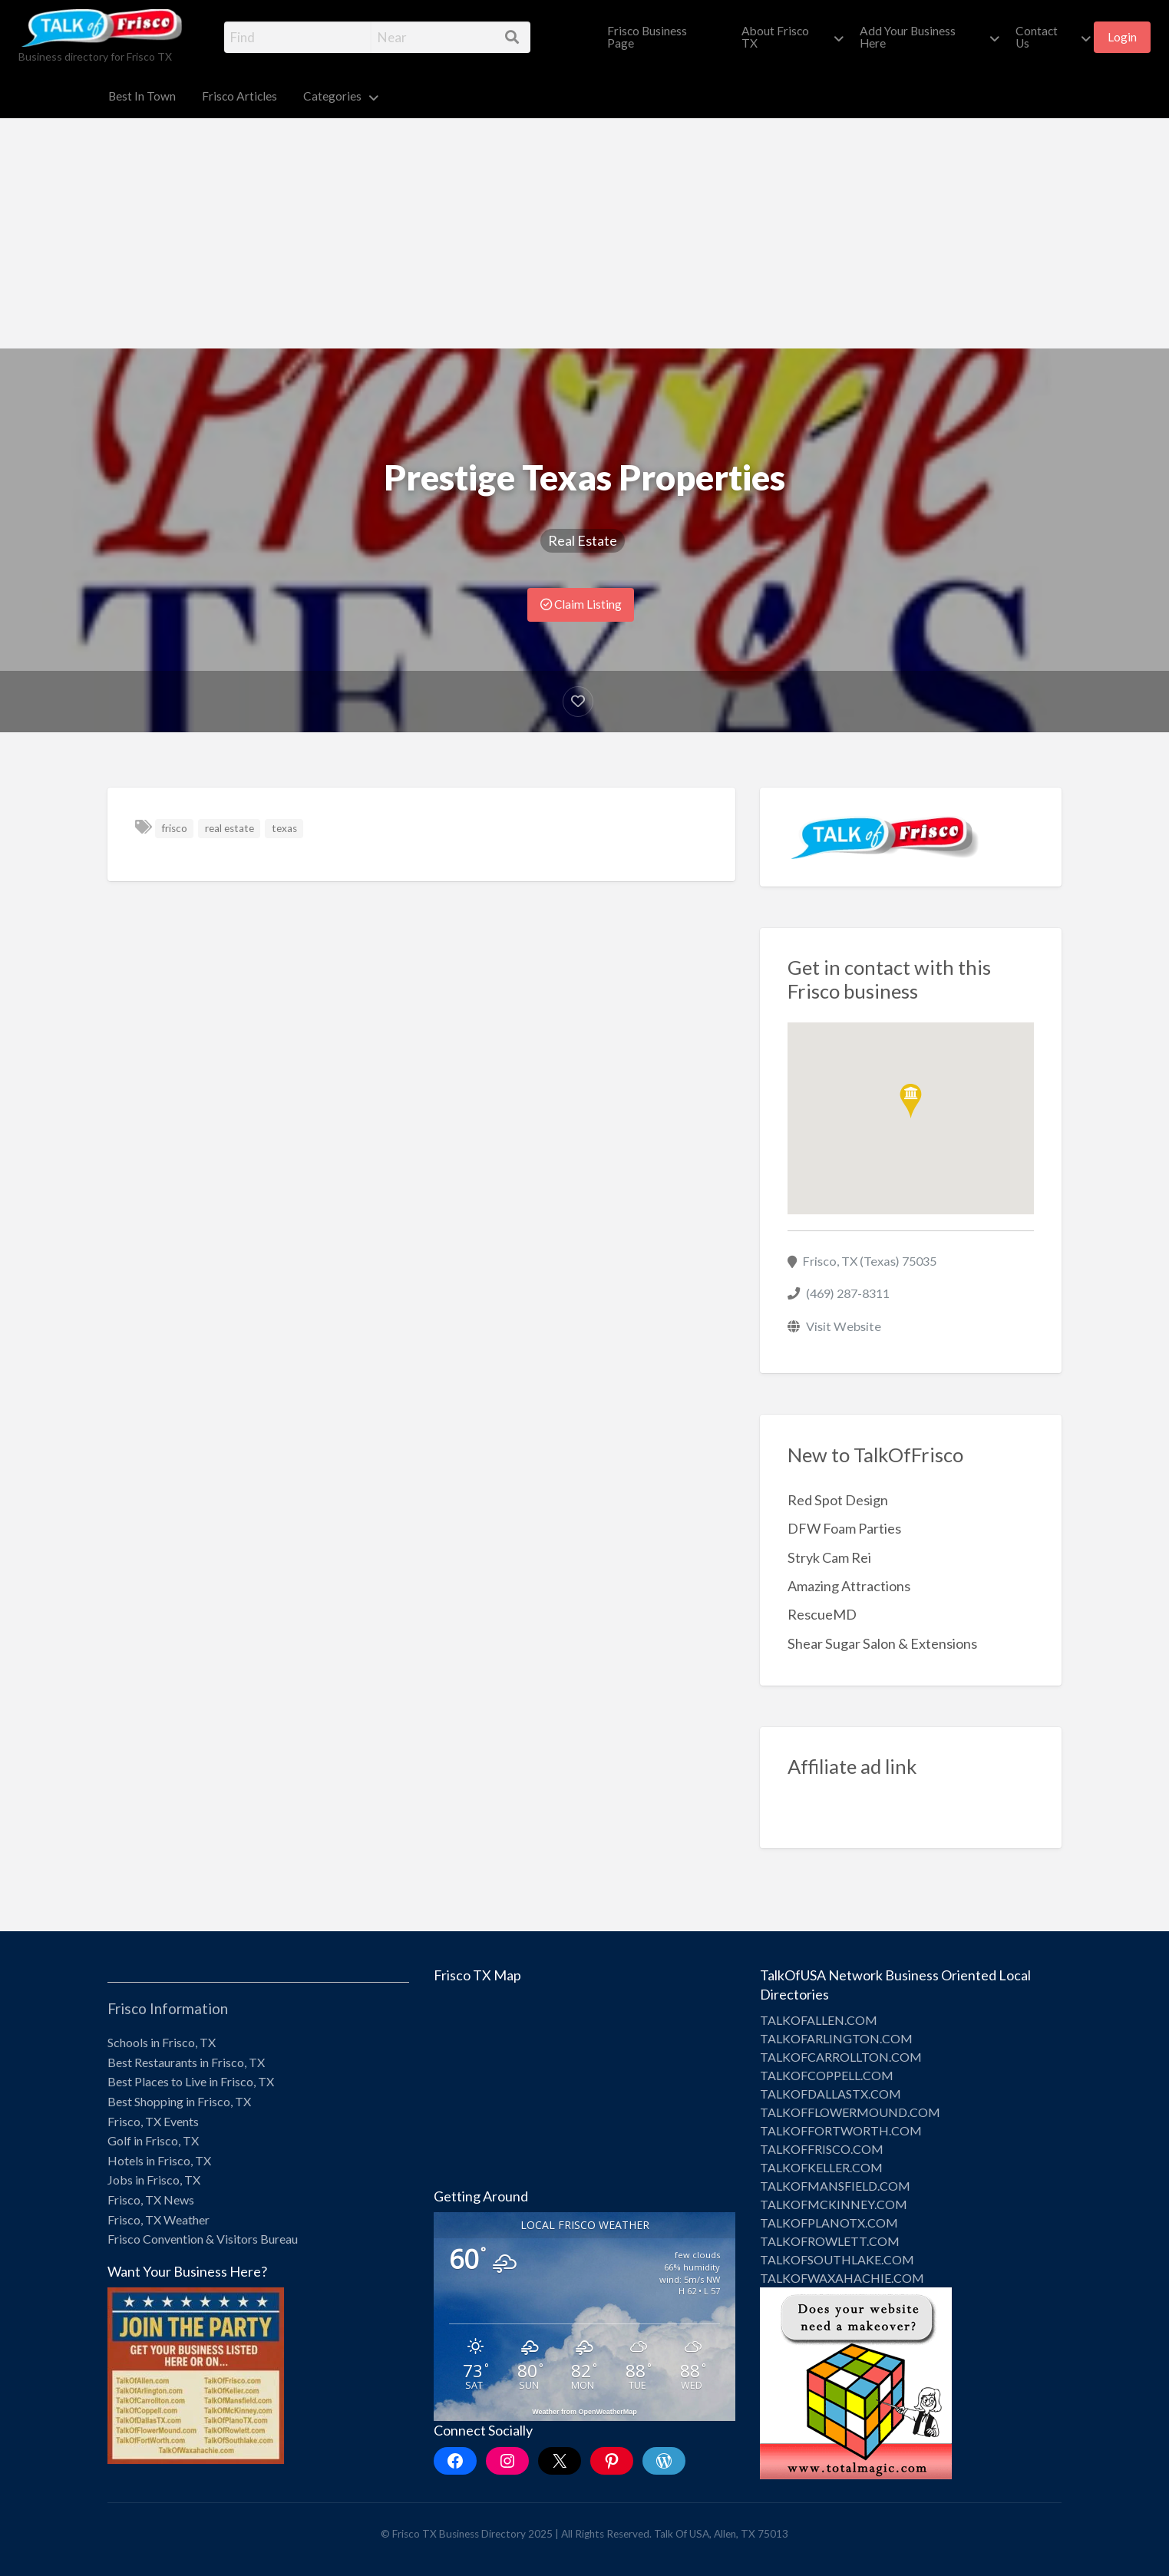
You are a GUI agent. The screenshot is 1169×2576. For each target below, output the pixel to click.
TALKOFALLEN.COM (818, 2020)
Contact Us (1036, 37)
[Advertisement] (584, 233)
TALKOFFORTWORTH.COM (841, 2130)
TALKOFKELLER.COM (821, 2167)
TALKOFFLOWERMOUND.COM (850, 2112)
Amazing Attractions (849, 1585)
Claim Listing (581, 604)
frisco (174, 828)
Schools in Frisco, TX (161, 2042)
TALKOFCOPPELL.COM (826, 2075)
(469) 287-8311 (848, 1293)
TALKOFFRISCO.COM (821, 2149)
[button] (910, 1101)
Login (1122, 37)
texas (284, 828)
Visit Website (843, 1326)
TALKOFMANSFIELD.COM (835, 2185)
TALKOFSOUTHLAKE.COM (837, 2259)
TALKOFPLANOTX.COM (829, 2222)
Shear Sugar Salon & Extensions (882, 1643)
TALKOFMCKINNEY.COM (833, 2204)
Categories (332, 96)
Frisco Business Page (647, 37)
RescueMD (822, 1614)
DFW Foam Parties (844, 1528)
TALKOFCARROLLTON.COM (841, 2056)
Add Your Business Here (908, 37)
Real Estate (582, 540)
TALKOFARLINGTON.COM (836, 2038)
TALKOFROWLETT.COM (830, 2241)
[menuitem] (661, 37)
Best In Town (142, 96)
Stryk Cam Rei (829, 1557)
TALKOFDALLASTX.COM (830, 2093)
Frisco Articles (239, 96)
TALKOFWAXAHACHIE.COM (842, 2278)
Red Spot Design (838, 1499)
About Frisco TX (775, 37)
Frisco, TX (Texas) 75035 (869, 1260)
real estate (229, 828)
